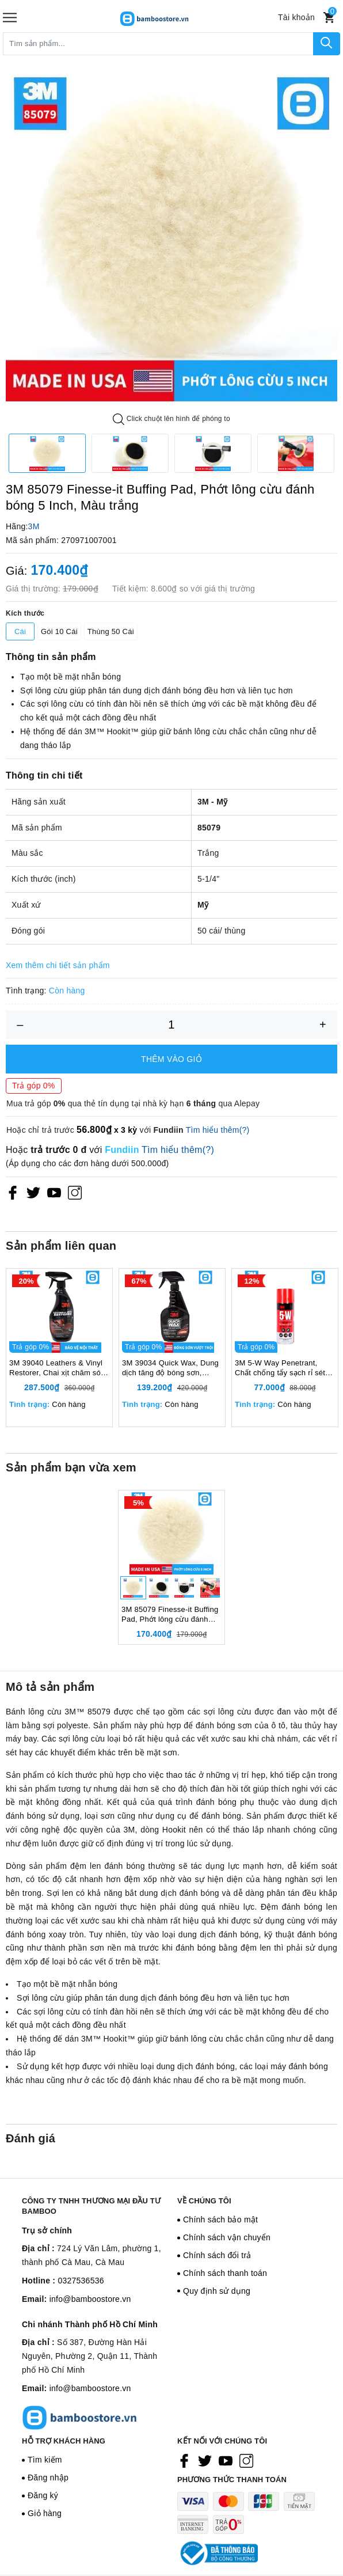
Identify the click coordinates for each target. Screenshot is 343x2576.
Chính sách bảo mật (220, 2241)
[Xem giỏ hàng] (328, 17)
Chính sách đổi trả (217, 2277)
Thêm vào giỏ (171, 1059)
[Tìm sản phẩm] (158, 43)
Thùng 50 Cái (110, 631)
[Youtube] (54, 1193)
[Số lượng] (171, 1024)
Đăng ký (43, 2517)
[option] (171, 235)
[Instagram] (75, 1193)
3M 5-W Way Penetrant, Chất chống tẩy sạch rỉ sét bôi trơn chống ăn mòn (280, 1379)
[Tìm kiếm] (326, 43)
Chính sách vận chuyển (226, 2259)
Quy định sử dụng (216, 2312)
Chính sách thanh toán (225, 2295)
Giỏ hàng (45, 2535)
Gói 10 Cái (59, 631)
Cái (20, 631)
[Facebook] (13, 1193)
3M (34, 526)
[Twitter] (33, 1193)
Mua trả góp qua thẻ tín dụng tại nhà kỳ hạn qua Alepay (133, 1103)
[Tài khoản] (296, 17)
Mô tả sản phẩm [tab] (50, 1708)
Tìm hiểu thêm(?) (218, 1130)
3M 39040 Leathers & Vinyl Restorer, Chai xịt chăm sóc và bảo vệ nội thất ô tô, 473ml (57, 1379)
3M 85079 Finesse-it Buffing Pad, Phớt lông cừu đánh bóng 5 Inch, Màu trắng (169, 1636)
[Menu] (10, 17)
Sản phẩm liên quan (61, 1245)
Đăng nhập (48, 2499)
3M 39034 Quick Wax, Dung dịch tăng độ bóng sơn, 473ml (170, 1379)
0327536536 (81, 2302)
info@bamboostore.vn (90, 2320)
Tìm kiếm (45, 2481)
